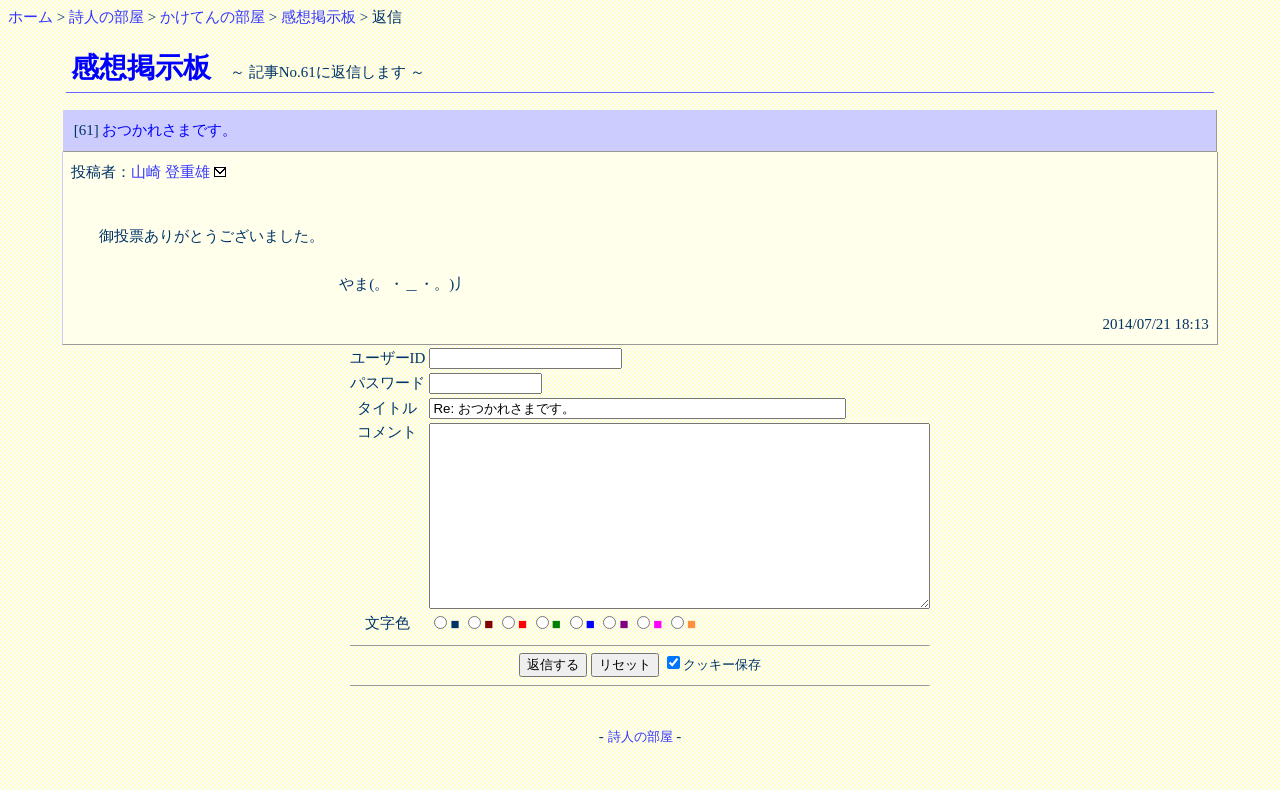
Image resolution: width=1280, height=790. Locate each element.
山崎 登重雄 (172, 172)
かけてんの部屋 (212, 17)
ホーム (30, 17)
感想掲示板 (318, 17)
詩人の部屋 (106, 17)
